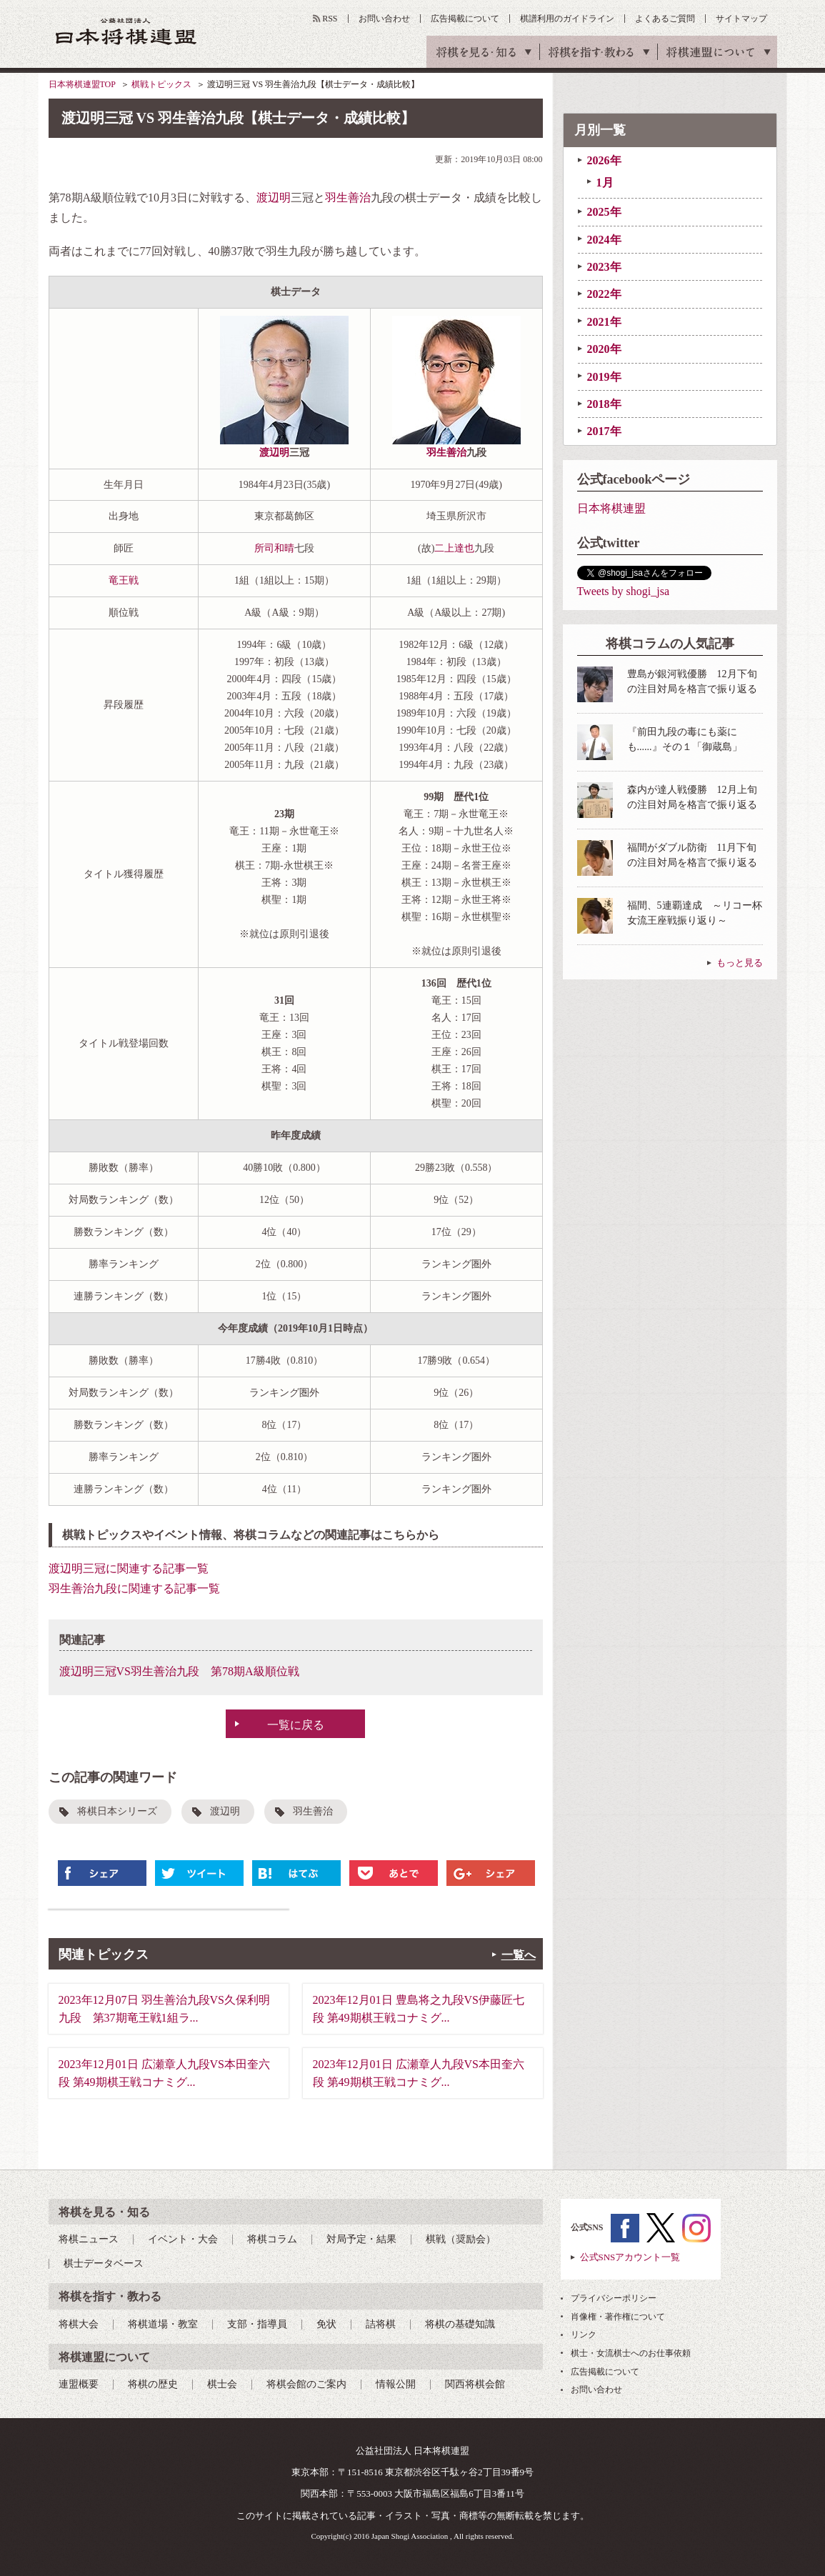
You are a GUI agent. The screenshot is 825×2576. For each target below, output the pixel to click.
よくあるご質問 (665, 19)
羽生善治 (348, 197)
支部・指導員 (257, 2324)
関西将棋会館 (475, 2384)
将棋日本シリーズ (117, 1811)
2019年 (604, 377)
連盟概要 (79, 2384)
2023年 (604, 267)
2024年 (604, 240)
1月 (605, 182)
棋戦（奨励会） (461, 2239)
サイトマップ (741, 19)
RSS (329, 19)
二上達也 (454, 548)
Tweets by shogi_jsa (623, 591)
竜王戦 (124, 580)
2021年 (604, 322)
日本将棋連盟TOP (82, 84)
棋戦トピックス (161, 84)
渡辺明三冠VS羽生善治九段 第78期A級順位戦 (179, 1671)
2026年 (604, 160)
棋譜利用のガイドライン (567, 19)
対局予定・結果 (361, 2239)
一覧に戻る (295, 1725)
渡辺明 (273, 197)
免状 (326, 2324)
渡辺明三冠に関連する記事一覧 (129, 1568)
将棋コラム (272, 2239)
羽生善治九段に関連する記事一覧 (134, 1588)
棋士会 (222, 2384)
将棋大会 (79, 2324)
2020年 (604, 349)
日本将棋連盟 (611, 508)
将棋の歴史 (153, 2384)
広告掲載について (465, 19)
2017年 (604, 431)
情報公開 (396, 2384)
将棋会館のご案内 (306, 2384)
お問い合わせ (384, 19)
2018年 (604, 404)
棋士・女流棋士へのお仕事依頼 (631, 2353)
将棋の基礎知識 (460, 2324)
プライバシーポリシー (613, 2298)
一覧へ (518, 1955)
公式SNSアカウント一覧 (630, 2257)
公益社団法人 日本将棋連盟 (126, 31)
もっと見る (739, 962)
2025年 (604, 212)
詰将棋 (381, 2324)
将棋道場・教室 (163, 2324)
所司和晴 (274, 548)
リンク (583, 2335)
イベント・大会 (183, 2239)
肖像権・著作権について (618, 2317)
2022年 (604, 294)
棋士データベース (104, 2263)
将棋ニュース (89, 2239)
